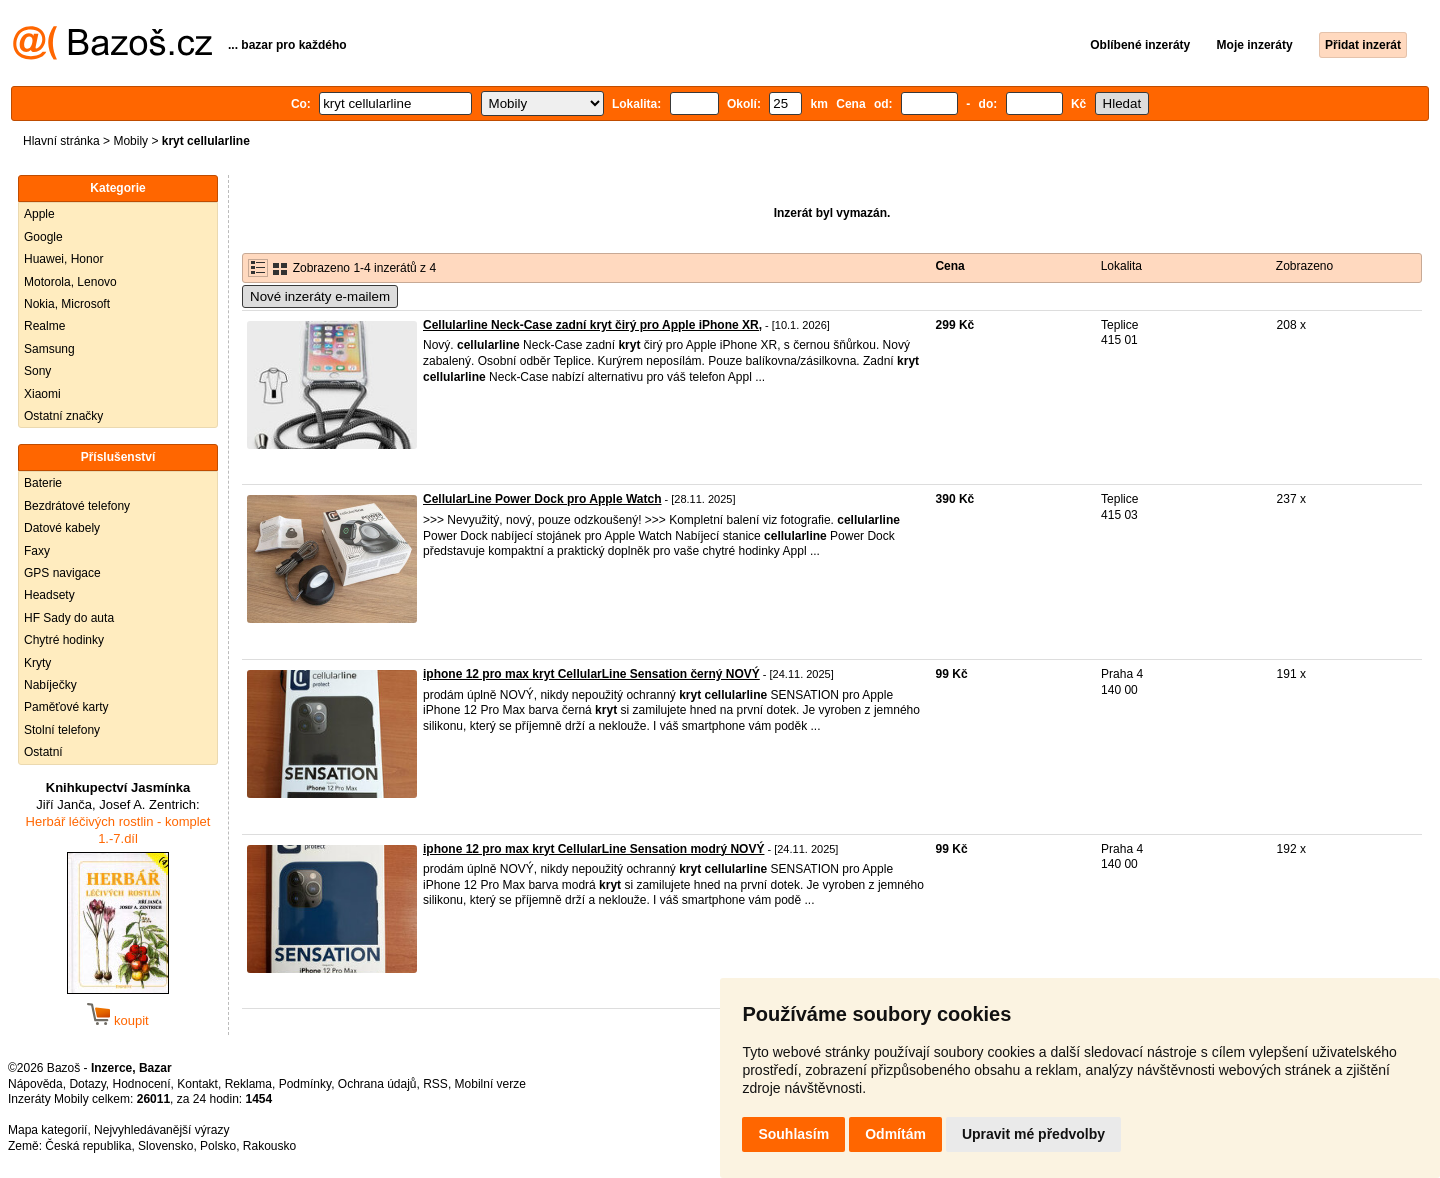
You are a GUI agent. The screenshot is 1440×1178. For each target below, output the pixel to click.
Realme (44, 326)
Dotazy (87, 1084)
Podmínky (305, 1084)
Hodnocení (142, 1084)
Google (43, 237)
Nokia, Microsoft (67, 304)
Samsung (49, 349)
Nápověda (35, 1084)
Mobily (130, 141)
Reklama (248, 1084)
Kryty (37, 663)
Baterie (43, 483)
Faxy (37, 551)
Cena (949, 266)
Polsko (218, 1146)
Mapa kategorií (47, 1130)
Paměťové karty (66, 707)
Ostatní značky (63, 416)
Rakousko (269, 1146)
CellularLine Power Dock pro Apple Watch (542, 499)
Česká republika (88, 1146)
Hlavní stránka (61, 141)
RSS (435, 1084)
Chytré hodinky (64, 640)
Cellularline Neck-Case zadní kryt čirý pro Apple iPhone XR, (592, 325)
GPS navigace (62, 573)
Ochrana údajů (377, 1084)
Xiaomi (42, 394)
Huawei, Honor (63, 259)
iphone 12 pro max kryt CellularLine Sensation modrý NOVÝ (593, 849)
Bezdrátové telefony (77, 506)
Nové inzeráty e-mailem (320, 296)
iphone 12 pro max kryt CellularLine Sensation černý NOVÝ (591, 674)
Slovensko (165, 1146)
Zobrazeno (1304, 266)
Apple (39, 214)
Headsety (49, 595)
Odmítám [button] (895, 1134)
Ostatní (43, 752)
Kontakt (197, 1084)
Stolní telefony (62, 730)
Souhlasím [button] (793, 1134)
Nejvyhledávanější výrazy (161, 1130)
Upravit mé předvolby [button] (1033, 1134)
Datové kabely (62, 528)
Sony (37, 371)
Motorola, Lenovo (70, 282)
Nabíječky (50, 685)
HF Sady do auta (69, 618)
